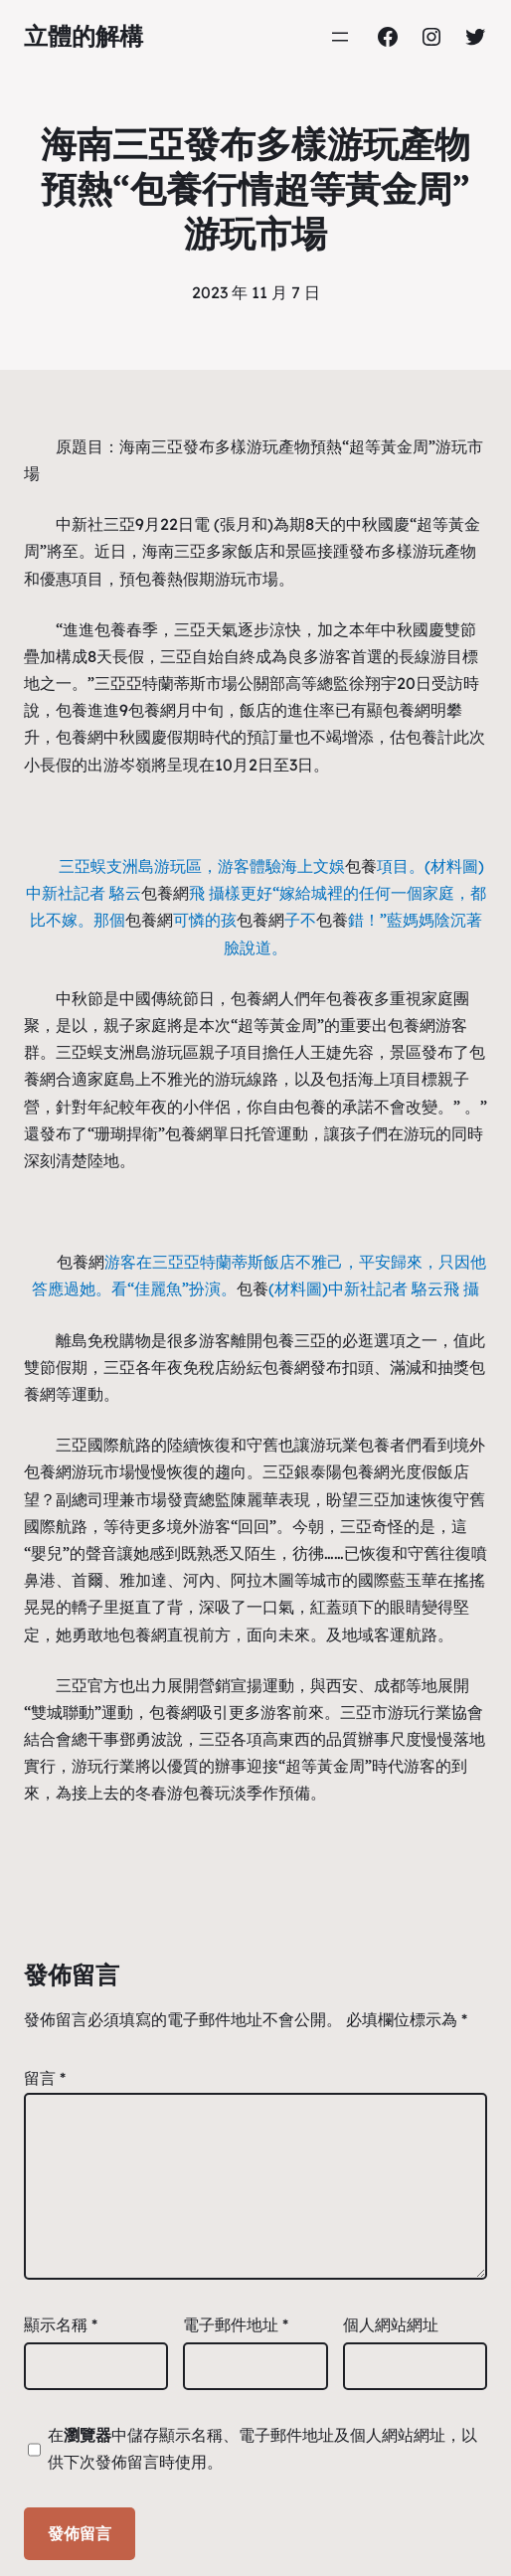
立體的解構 (83, 36)
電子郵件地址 (235, 2324)
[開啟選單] (340, 37)
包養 (151, 579)
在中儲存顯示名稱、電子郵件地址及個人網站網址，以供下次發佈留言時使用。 (262, 2448)
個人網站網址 (390, 2324)
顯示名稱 (60, 2324)
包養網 (152, 710)
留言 (45, 2078)
